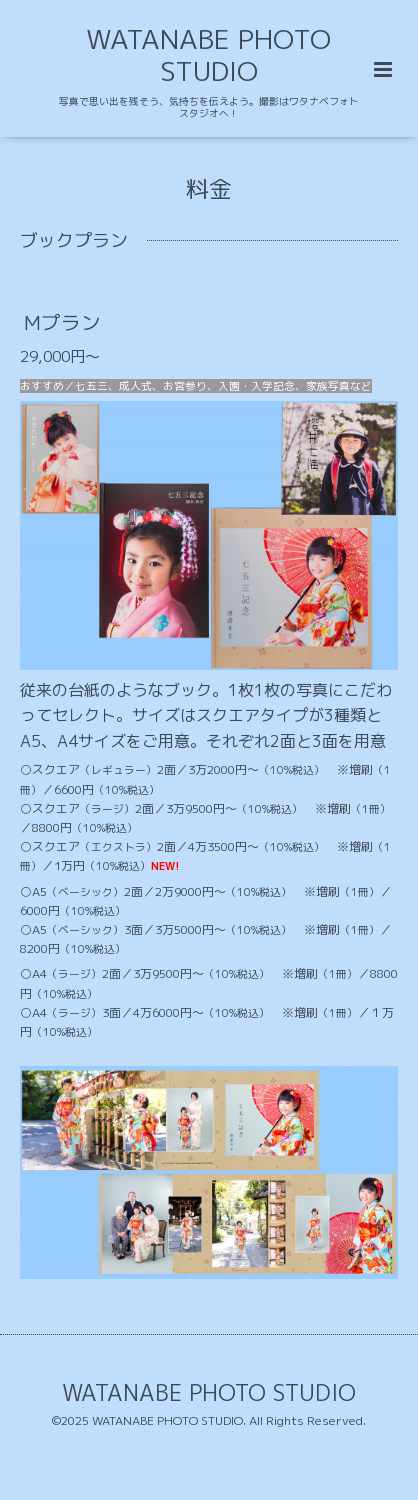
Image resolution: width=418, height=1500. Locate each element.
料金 (209, 187)
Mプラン (62, 321)
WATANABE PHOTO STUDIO (208, 55)
